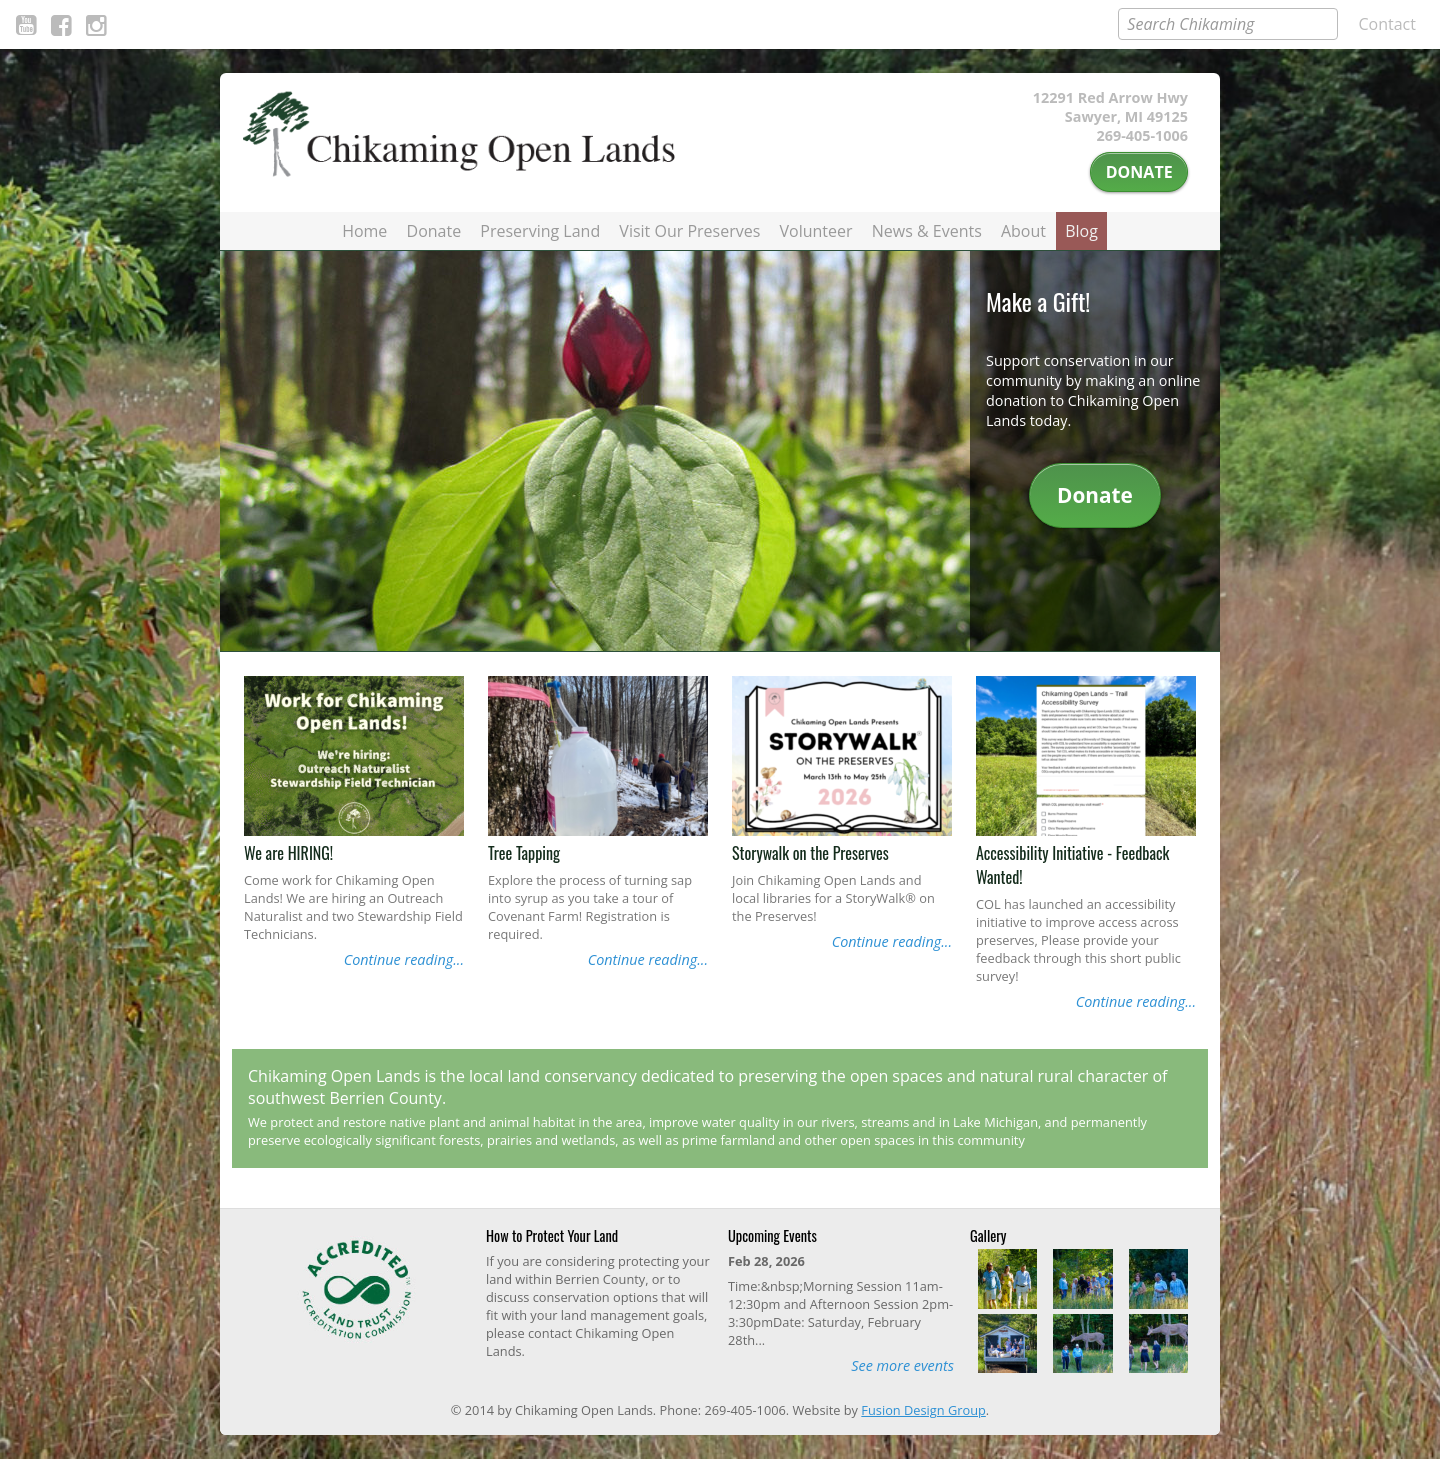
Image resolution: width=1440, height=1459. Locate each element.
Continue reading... (404, 959)
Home (364, 231)
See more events (902, 1365)
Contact (1387, 24)
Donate (1139, 172)
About (1023, 231)
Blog (1081, 231)
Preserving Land (540, 231)
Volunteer (816, 231)
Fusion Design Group (923, 1410)
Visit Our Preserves (689, 231)
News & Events (927, 231)
